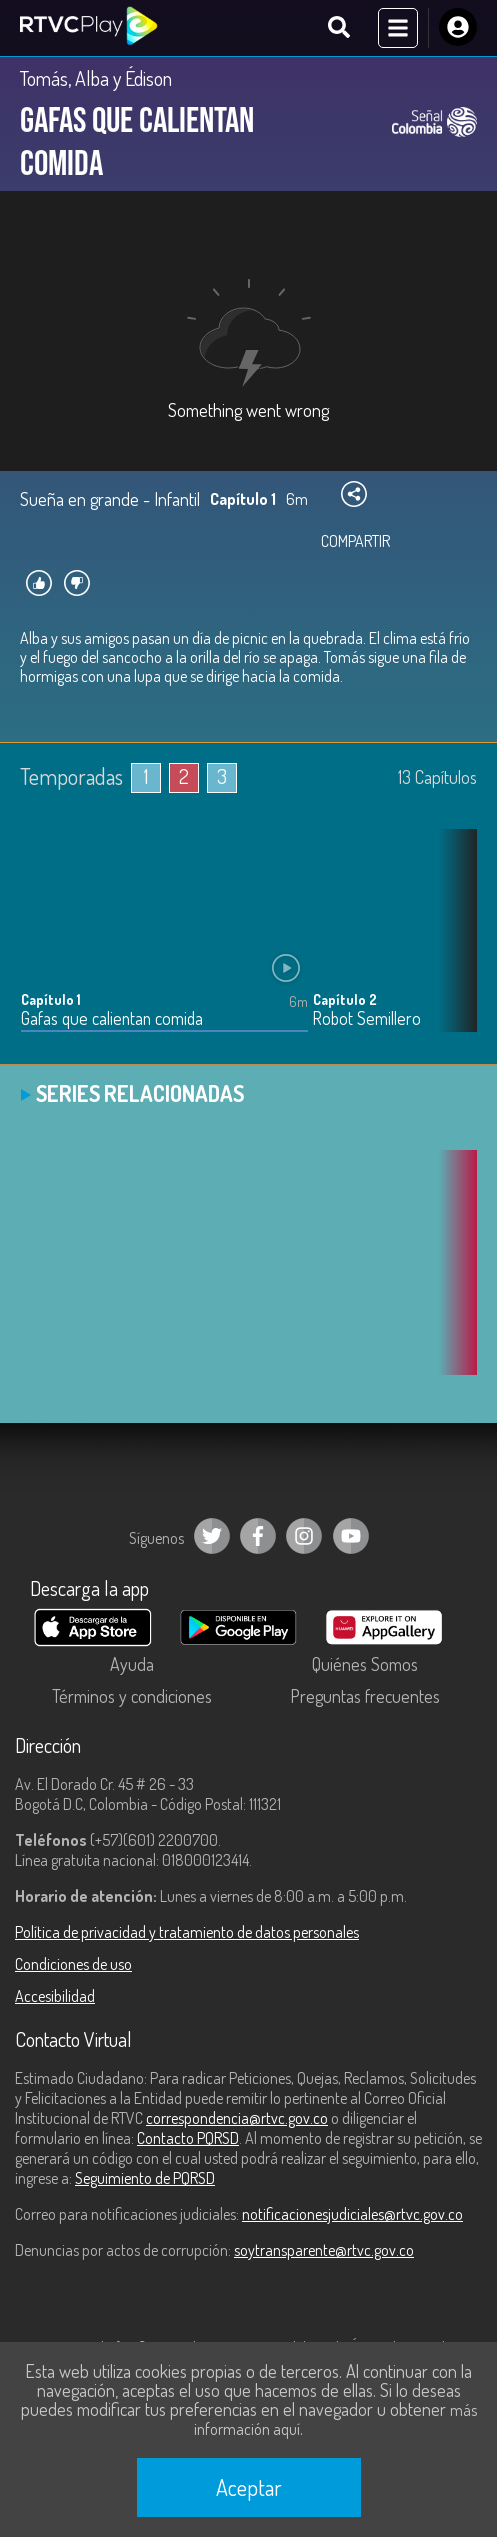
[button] (452, 946)
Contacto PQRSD (188, 2138)
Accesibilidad (55, 1996)
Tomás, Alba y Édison (96, 78)
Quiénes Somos (365, 1664)
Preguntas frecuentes (365, 1696)
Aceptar (249, 2487)
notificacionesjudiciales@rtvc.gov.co (352, 2214)
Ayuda (132, 1664)
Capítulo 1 (51, 999)
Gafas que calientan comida (112, 1018)
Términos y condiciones (132, 1696)
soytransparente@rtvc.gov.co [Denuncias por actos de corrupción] (324, 2250)
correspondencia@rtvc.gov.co (237, 2118)
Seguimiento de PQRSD (145, 2178)
